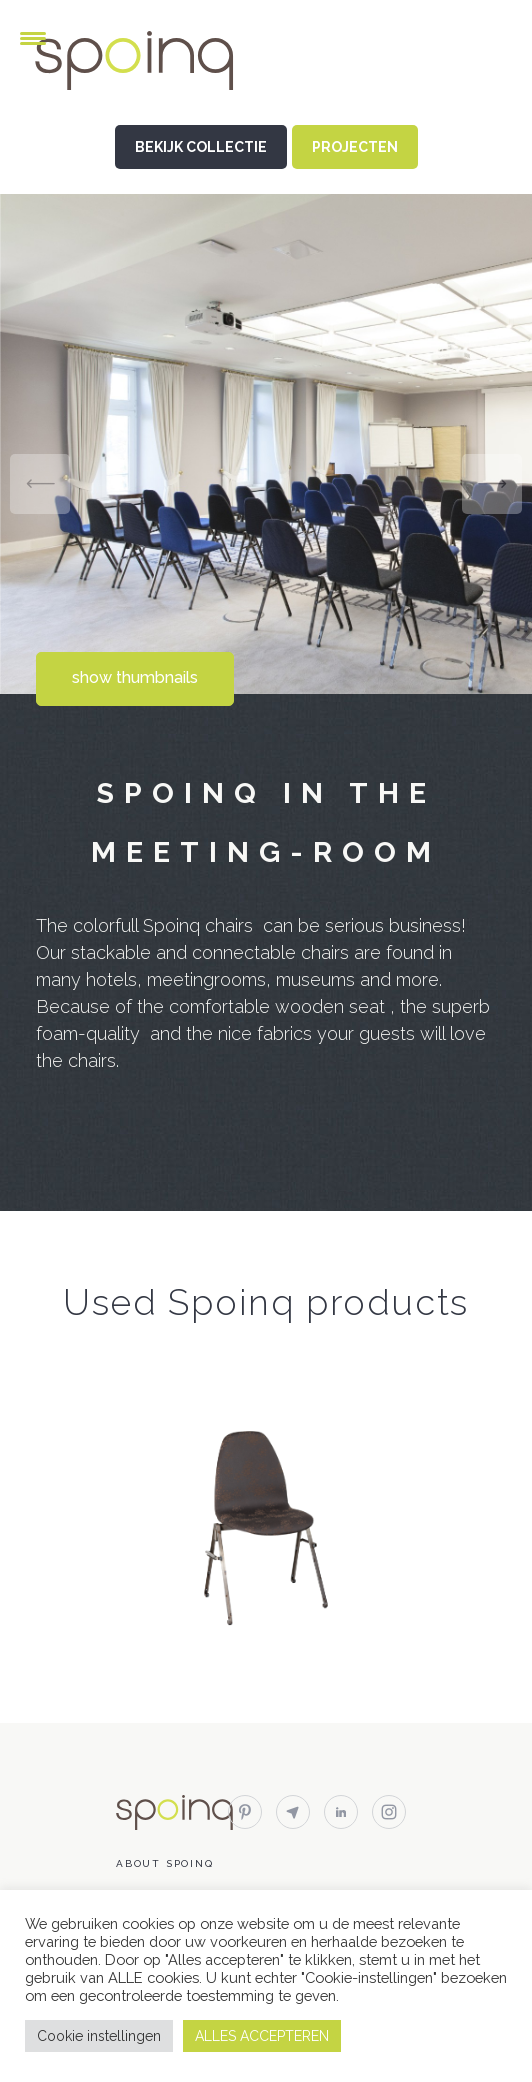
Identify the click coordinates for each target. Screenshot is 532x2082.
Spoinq (162, 60)
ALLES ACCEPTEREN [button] (262, 2036)
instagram (389, 1812)
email (293, 1812)
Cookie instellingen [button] (99, 2036)
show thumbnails (135, 677)
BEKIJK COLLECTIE (201, 147)
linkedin (341, 1812)
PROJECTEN (355, 147)
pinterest (245, 1812)
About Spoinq (165, 1863)
